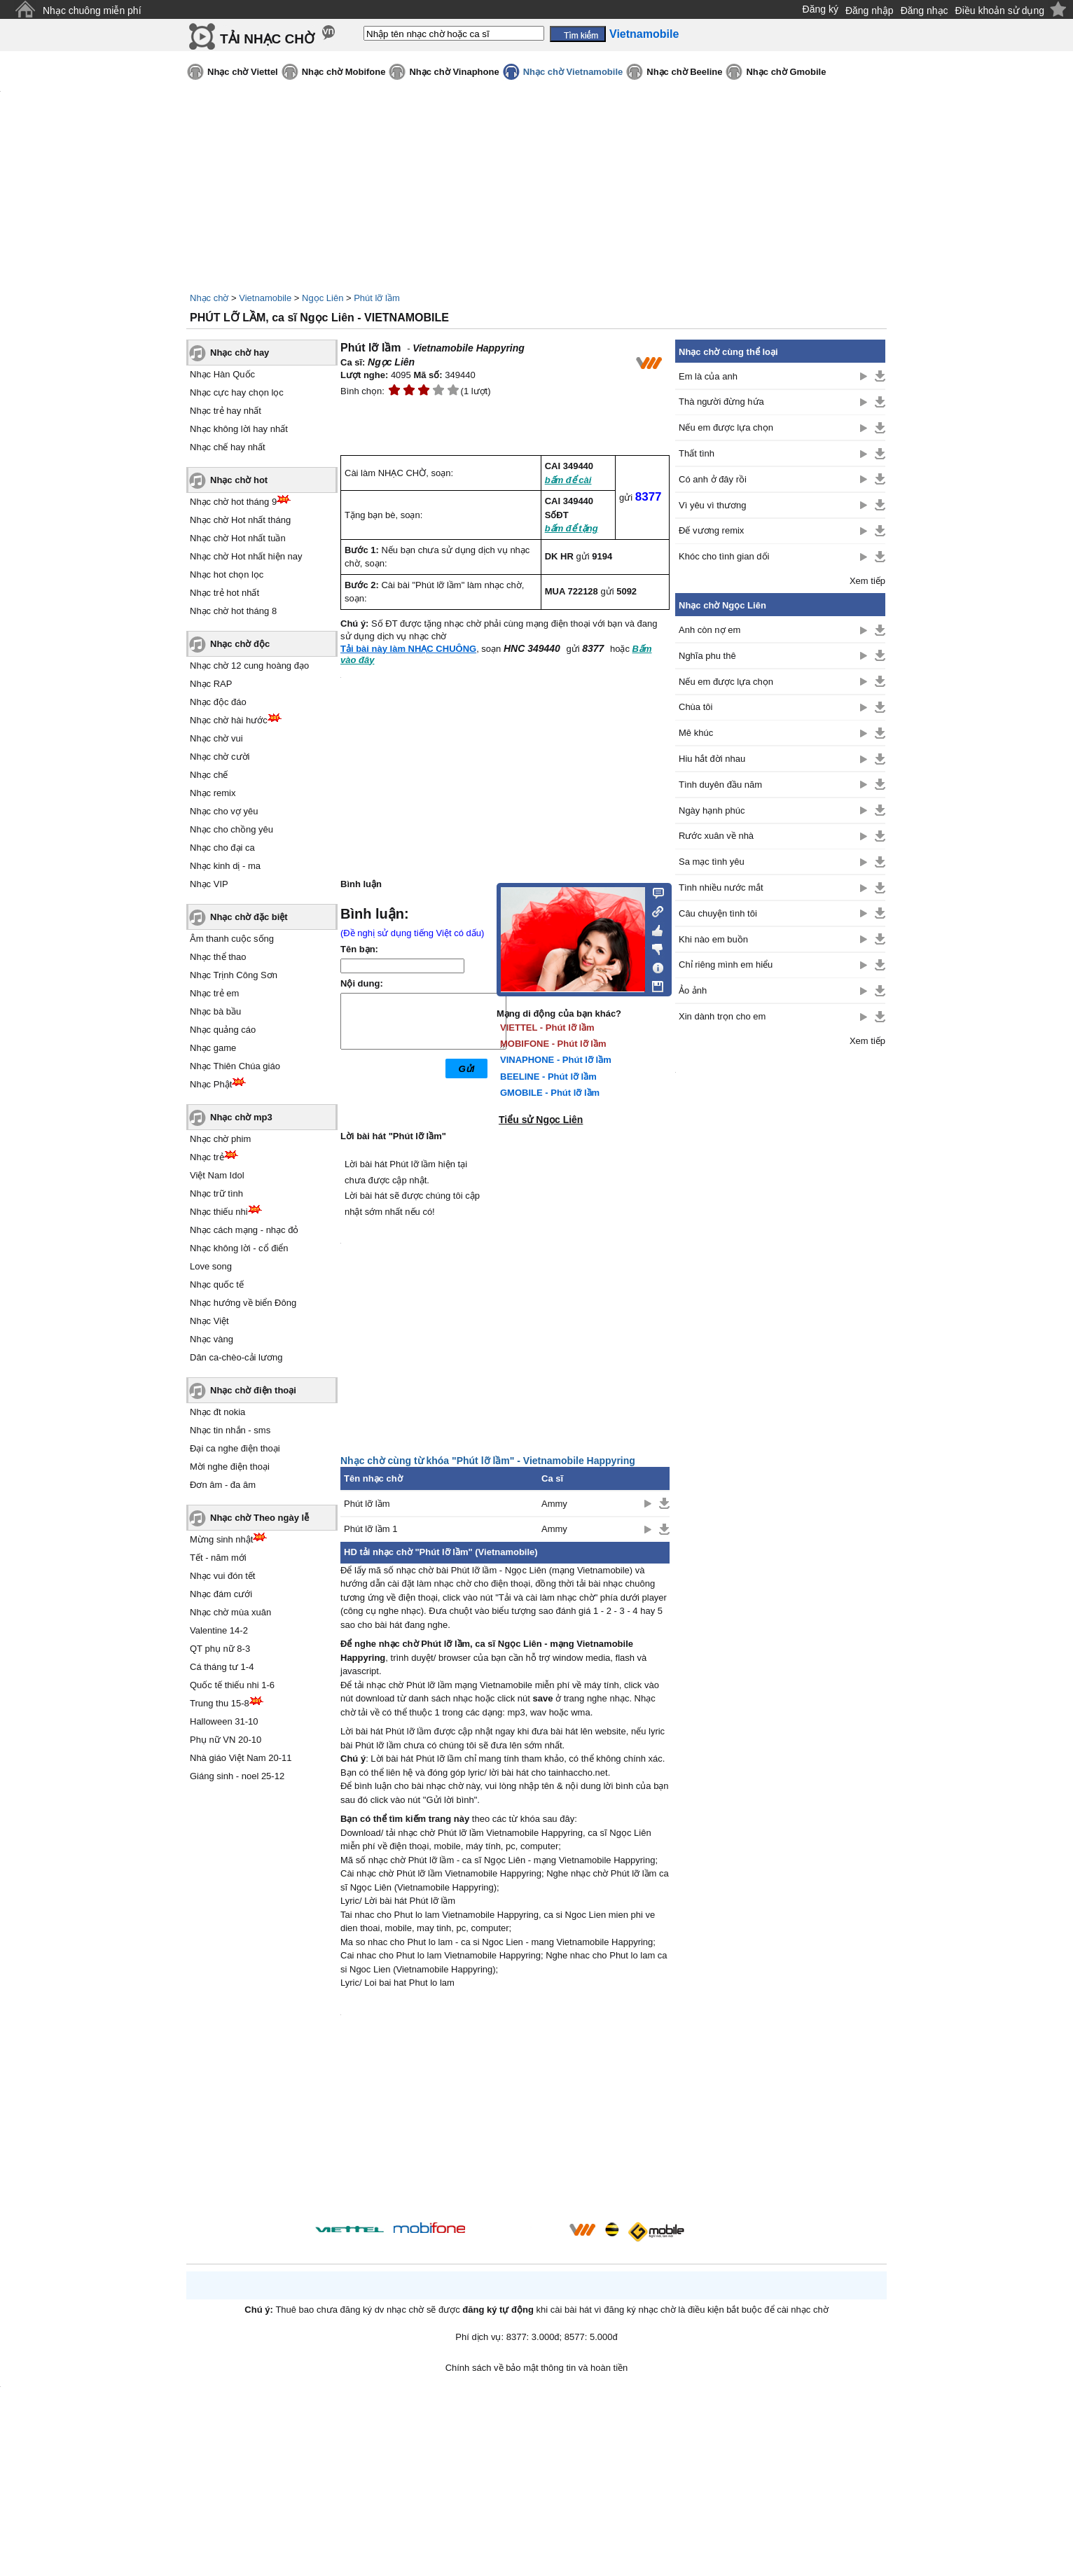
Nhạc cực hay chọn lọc (237, 392)
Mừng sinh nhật (221, 1539)
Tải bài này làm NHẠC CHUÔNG (408, 648)
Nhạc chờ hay (239, 352)
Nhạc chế (209, 775)
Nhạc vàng (211, 1339)
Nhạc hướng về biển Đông (243, 1302)
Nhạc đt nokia (217, 1412)
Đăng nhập (869, 10)
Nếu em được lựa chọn (726, 427)
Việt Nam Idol (217, 1175)
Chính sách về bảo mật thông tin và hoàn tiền (536, 2367)
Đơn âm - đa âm (223, 1485)
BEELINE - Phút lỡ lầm (548, 1076)
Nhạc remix (213, 793)
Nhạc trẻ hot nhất (224, 592)
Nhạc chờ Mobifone (344, 72)
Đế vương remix (711, 530)
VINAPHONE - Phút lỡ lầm (555, 1059)
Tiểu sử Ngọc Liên (541, 1119)
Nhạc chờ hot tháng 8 (233, 611)
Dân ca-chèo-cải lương (236, 1357)
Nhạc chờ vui (216, 738)
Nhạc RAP (211, 683)
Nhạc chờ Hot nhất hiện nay (246, 556)
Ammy (554, 1503)
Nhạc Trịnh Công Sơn (233, 975)
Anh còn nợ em (709, 630)
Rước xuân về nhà (716, 835)
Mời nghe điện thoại (230, 1466)
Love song (211, 1266)
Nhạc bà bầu (215, 1011)
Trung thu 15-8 (219, 1703)
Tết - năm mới (218, 1557)
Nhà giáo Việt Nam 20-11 (241, 1758)
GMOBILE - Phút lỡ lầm (550, 1092)
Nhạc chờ (209, 298)
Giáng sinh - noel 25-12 (237, 1776)
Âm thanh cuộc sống (232, 938)
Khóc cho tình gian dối (724, 556)
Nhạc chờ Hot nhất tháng (240, 520)
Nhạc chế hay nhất (227, 447)
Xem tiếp (867, 581)
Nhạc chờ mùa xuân (230, 1612)
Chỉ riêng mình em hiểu (726, 964)
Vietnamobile (265, 298)
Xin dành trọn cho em (722, 1016)
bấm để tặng (571, 528)
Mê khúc (696, 732)
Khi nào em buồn (713, 939)
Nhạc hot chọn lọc (226, 574)
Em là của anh (708, 376)
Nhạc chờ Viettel (242, 72)
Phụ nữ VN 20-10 (225, 1739)
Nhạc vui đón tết (223, 1576)
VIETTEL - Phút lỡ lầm (547, 1027)
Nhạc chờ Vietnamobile (573, 72)
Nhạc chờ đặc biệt (249, 917)
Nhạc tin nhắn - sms (230, 1430)
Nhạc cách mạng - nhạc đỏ (244, 1230)
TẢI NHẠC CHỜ (267, 39)
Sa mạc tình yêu (712, 861)
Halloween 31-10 (224, 1721)
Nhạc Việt (209, 1321)
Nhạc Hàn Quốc (222, 374)
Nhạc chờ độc (240, 644)
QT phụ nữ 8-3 (220, 1648)
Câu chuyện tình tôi (718, 913)
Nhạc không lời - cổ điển (239, 1248)
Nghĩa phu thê (707, 655)
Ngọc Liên (322, 298)
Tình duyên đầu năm (720, 784)
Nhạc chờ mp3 (241, 1117)
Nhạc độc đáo (218, 702)
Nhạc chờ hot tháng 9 (233, 501)
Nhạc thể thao (218, 957)
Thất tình (696, 453)
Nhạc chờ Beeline (684, 72)
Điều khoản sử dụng (999, 10)
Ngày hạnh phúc (712, 810)
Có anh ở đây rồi (713, 479)
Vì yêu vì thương (713, 505)
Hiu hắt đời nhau (712, 758)
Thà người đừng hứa (721, 401)
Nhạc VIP (209, 884)
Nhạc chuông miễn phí (92, 10)
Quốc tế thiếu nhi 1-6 (232, 1685)
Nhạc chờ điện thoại (253, 1390)
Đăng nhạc (924, 10)
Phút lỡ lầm (377, 298)
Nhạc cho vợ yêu (224, 811)
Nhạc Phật (211, 1084)
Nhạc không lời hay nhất (239, 429)
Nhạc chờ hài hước (229, 720)
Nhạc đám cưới (221, 1594)
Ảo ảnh (693, 990)
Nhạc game (213, 1048)
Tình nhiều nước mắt (721, 887)
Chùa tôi (695, 707)
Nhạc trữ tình (216, 1193)
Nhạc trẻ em (214, 993)
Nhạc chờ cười (219, 756)
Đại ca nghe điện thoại (235, 1448)
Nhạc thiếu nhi (219, 1211)
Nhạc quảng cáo (223, 1029)
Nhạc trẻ (207, 1157)
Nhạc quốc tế (217, 1284)
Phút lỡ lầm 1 (370, 1529)
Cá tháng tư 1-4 (222, 1667)
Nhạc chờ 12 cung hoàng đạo (249, 665)
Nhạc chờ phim (220, 1139)
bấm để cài (568, 480)
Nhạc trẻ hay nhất (225, 410)
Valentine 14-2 (219, 1630)
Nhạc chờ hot (239, 480)
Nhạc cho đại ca (222, 847)
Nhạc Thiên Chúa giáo (235, 1066)
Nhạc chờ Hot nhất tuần (238, 538)
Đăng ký (820, 9)
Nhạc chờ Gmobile (786, 72)
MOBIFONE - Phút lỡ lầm (553, 1043)
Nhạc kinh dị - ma (225, 866)
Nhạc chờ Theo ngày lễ (259, 1517)
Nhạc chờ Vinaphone (454, 72)
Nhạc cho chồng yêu (231, 829)
